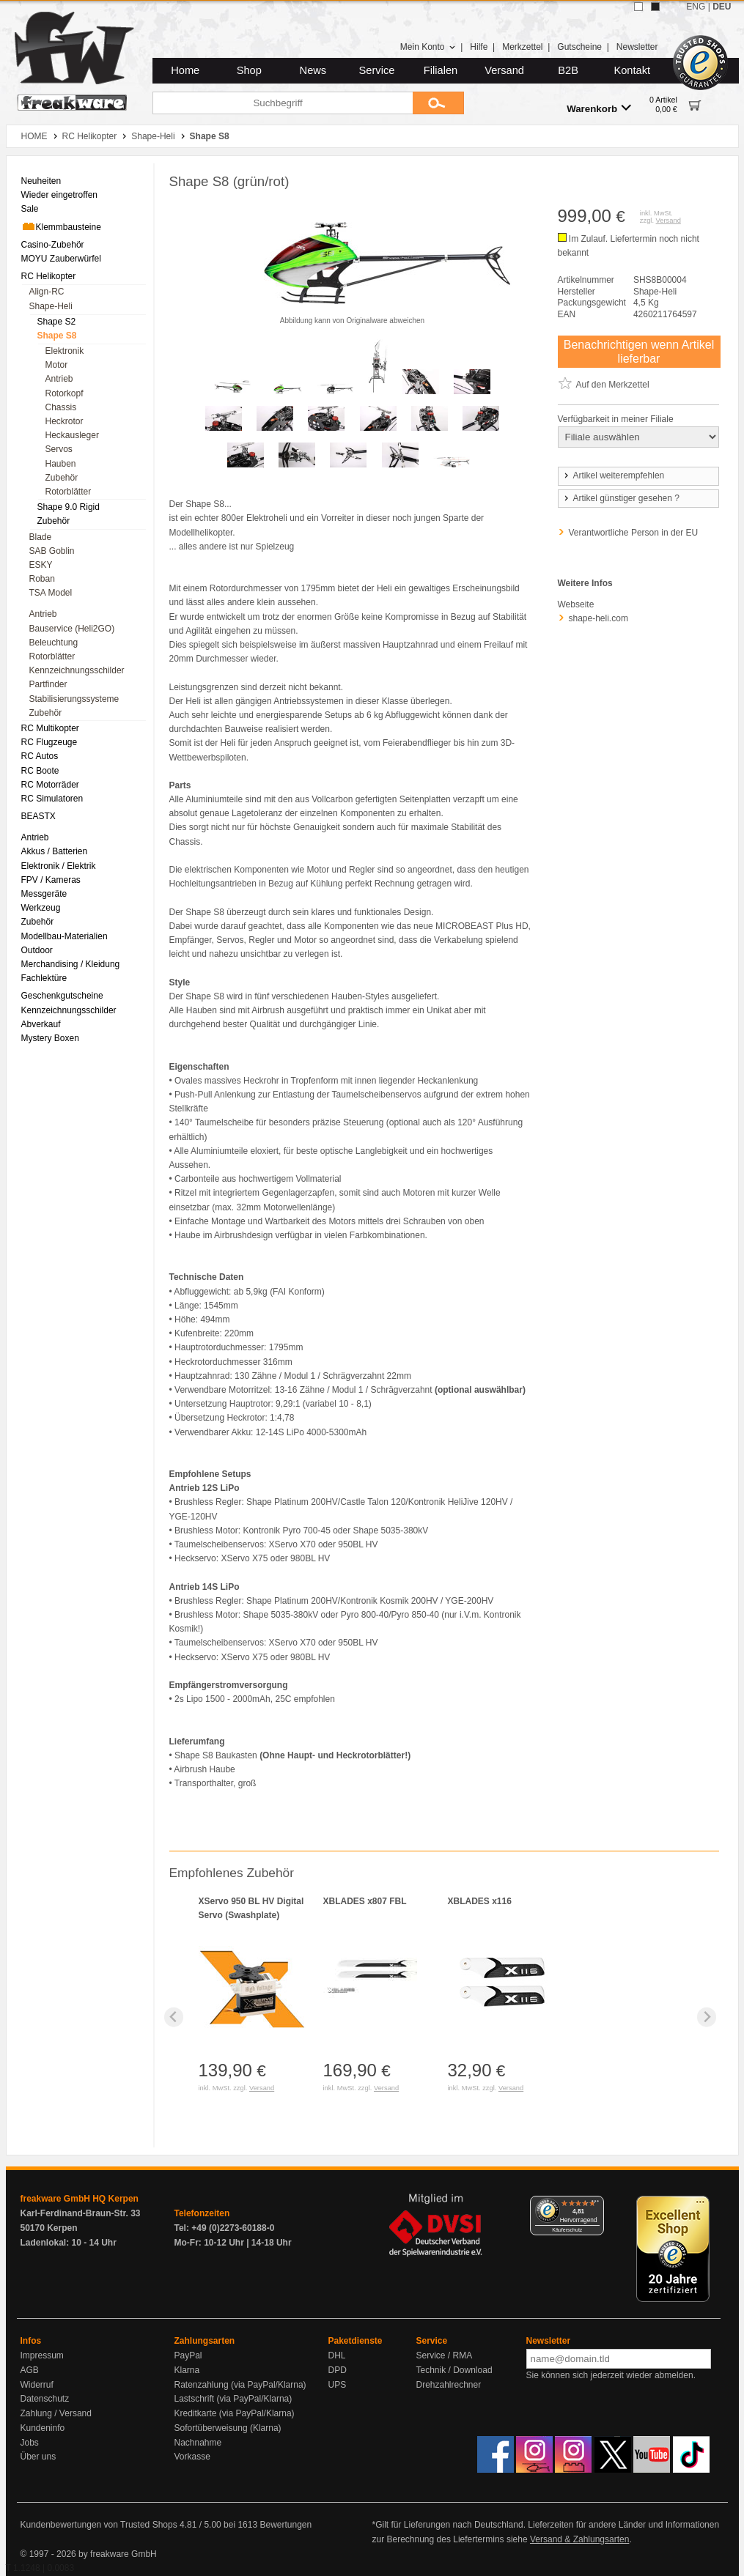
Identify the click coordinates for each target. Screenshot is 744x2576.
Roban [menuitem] (42, 579)
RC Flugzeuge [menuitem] (49, 742)
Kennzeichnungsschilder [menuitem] (77, 670)
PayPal (188, 2355)
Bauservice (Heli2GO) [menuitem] (72, 628)
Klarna (187, 2370)
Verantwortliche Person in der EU (634, 533)
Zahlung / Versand (56, 2413)
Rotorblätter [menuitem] (68, 491)
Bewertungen (285, 2525)
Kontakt (632, 70)
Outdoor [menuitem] (37, 950)
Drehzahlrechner (449, 2385)
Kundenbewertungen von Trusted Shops (99, 2525)
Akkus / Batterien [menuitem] (54, 851)
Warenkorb (599, 108)
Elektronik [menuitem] (64, 351)
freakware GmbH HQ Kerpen (80, 2199)
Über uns (38, 2456)
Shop (249, 70)
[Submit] (438, 103)
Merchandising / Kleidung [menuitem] (70, 964)
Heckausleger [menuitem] (72, 435)
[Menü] (595, 2204)
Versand (504, 70)
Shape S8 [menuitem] (57, 335)
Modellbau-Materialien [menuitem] (64, 936)
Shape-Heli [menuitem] (51, 306)
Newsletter (637, 47)
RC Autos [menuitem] (40, 756)
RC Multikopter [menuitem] (50, 728)
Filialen (440, 70)
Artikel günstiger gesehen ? (620, 498)
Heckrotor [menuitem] (64, 421)
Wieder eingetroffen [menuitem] (59, 195)
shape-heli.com (598, 618)
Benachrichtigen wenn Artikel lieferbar (639, 351)
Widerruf (37, 2385)
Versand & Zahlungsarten (579, 2539)
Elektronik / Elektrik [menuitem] (58, 866)
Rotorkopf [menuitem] (64, 393)
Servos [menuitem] (59, 449)
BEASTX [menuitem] (38, 816)
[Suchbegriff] (282, 103)
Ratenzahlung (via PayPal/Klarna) (240, 2385)
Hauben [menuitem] (60, 464)
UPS (337, 2385)
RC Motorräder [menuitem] (50, 785)
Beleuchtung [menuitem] (53, 642)
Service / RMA (444, 2355)
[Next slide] (707, 2017)
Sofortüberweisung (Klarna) (227, 2428)
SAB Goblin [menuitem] (52, 551)
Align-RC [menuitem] (47, 291)
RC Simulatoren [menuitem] (52, 798)
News (313, 70)
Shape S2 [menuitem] (56, 322)
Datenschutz (45, 2399)
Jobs (30, 2443)
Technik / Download (454, 2370)
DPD (337, 2370)
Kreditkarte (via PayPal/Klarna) (234, 2413)
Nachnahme (198, 2443)
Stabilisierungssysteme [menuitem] (74, 699)
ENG (695, 6)
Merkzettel (522, 47)
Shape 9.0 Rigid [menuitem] (68, 507)
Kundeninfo (43, 2428)
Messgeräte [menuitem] (44, 894)
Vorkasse (192, 2456)
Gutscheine (579, 47)
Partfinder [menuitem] (48, 684)
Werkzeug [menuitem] (41, 908)
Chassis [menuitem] (61, 407)
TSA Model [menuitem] (51, 593)
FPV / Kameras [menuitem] (51, 880)
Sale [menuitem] (30, 209)
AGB (30, 2370)
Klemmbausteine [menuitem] (61, 226)
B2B (568, 70)
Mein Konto (428, 47)
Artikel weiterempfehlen (613, 475)
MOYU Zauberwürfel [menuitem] (61, 258)
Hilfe (478, 47)
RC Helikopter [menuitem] (48, 276)
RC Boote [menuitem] (40, 771)
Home (185, 70)
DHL (337, 2355)
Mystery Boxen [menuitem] (50, 1038)
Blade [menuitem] (40, 537)
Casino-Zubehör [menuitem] (52, 245)
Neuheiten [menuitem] (41, 181)
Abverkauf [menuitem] (41, 1024)
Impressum (42, 2355)
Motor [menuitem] (56, 365)
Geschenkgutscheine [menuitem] (62, 996)
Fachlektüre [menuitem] (44, 978)
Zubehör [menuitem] (61, 478)
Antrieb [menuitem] (59, 379)
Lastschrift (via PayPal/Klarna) (233, 2399)
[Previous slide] (174, 2017)
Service (377, 70)
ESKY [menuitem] (41, 565)
